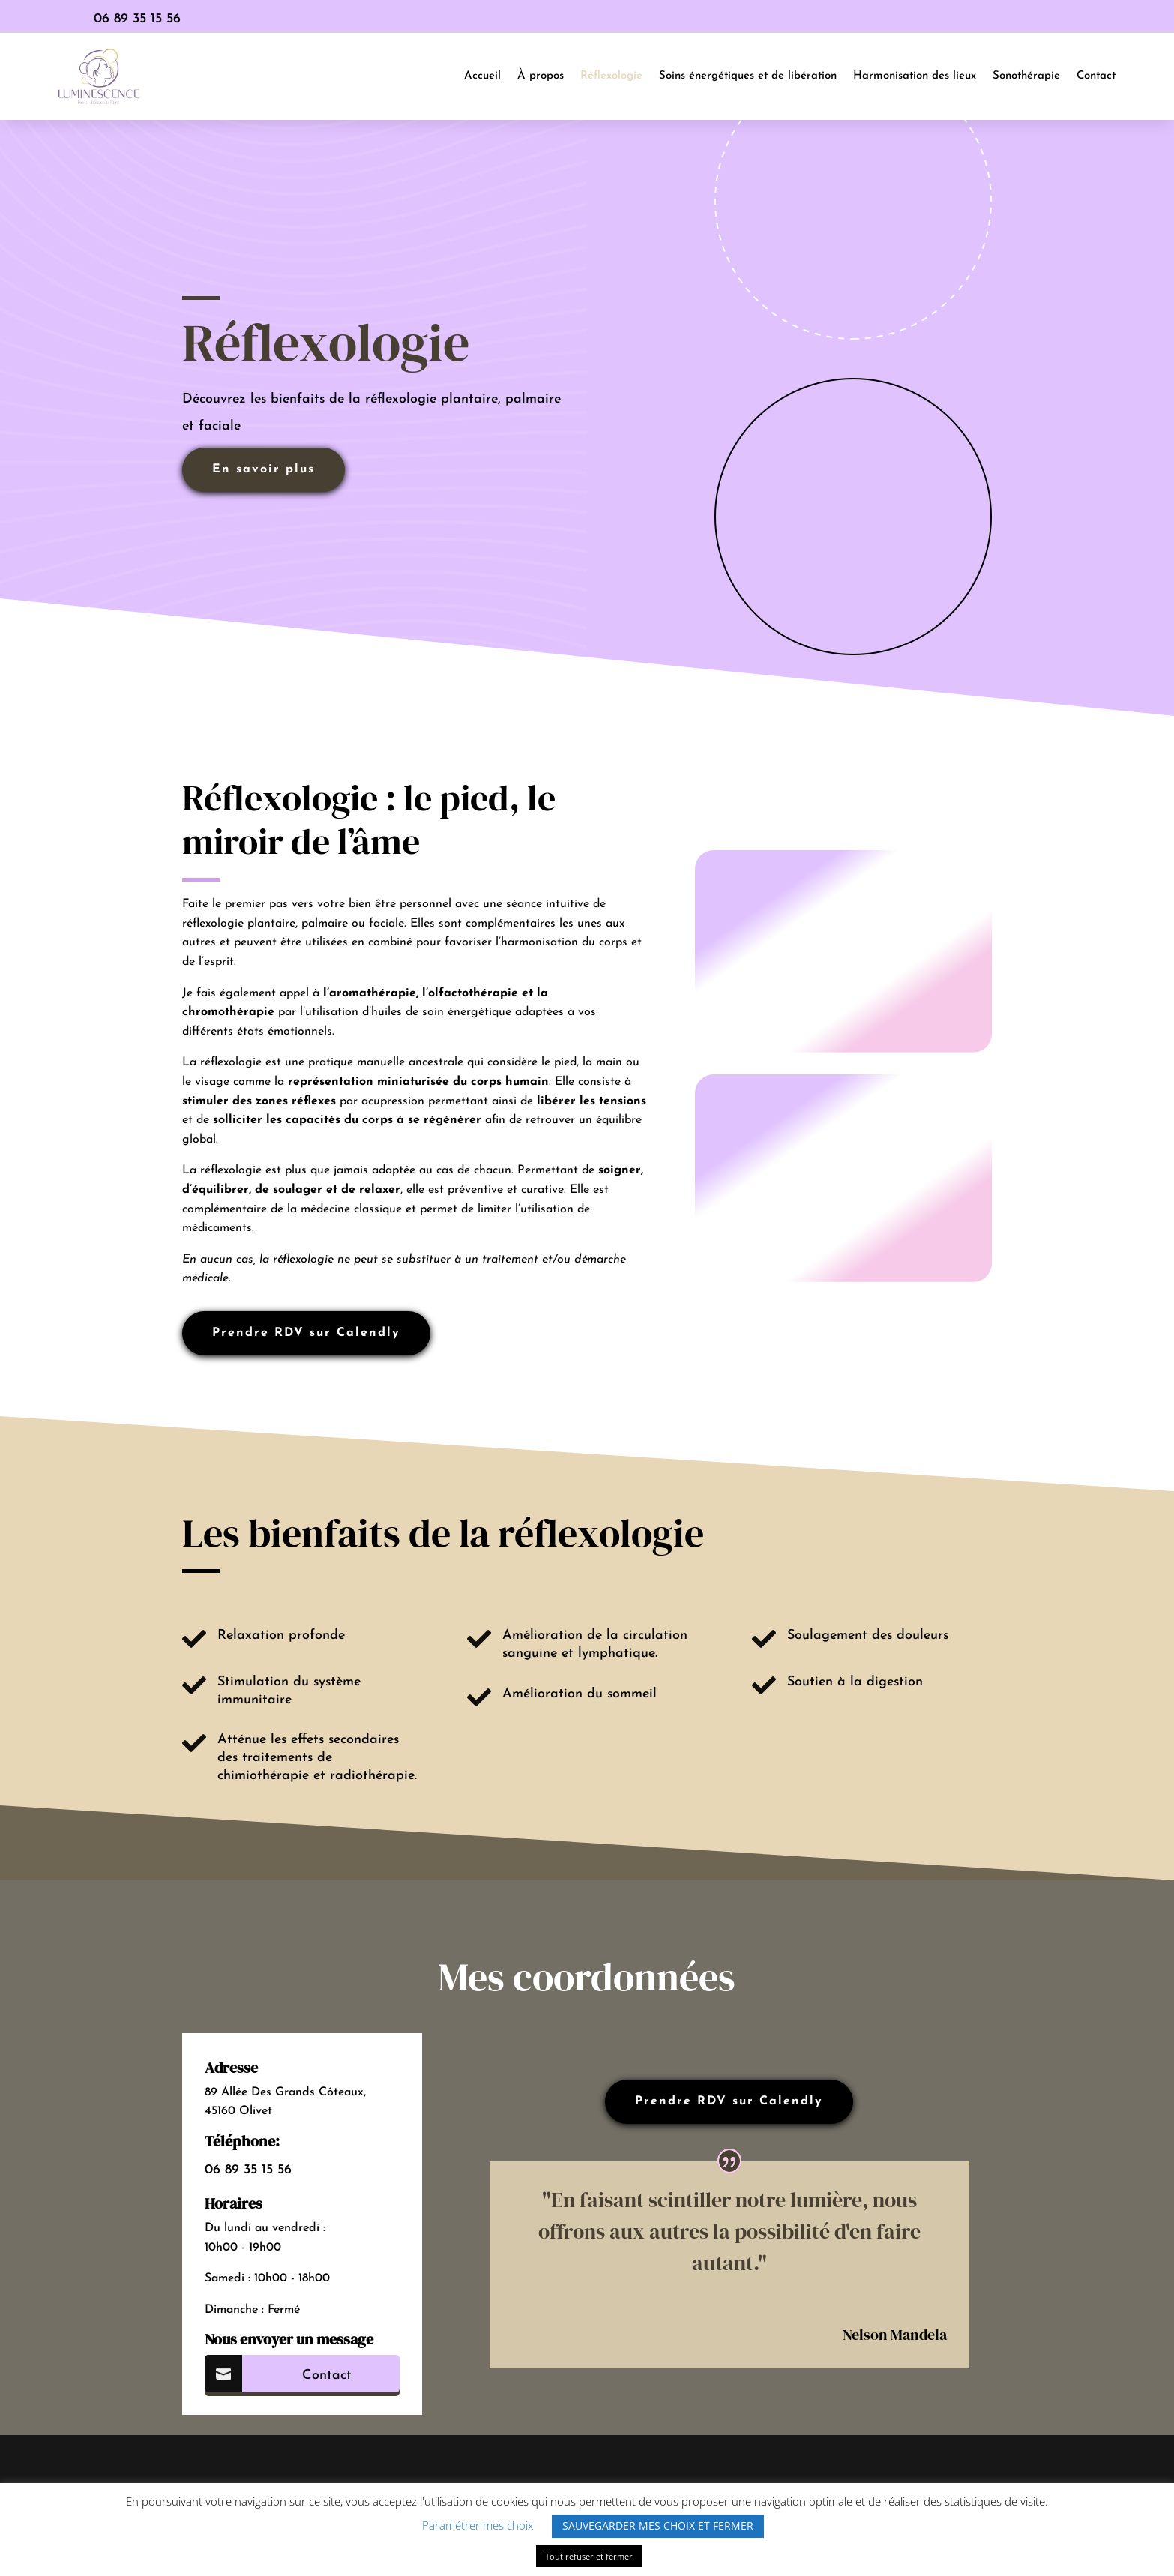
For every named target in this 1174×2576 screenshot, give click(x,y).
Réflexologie (611, 76)
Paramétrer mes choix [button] (477, 2525)
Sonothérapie (1026, 76)
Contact (1096, 76)
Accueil (482, 76)
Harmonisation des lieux (914, 76)
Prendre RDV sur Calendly (306, 1333)
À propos (540, 76)
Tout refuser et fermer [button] (589, 2556)
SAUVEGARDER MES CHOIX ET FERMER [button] (657, 2525)
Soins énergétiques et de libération (748, 76)
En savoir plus (263, 469)
